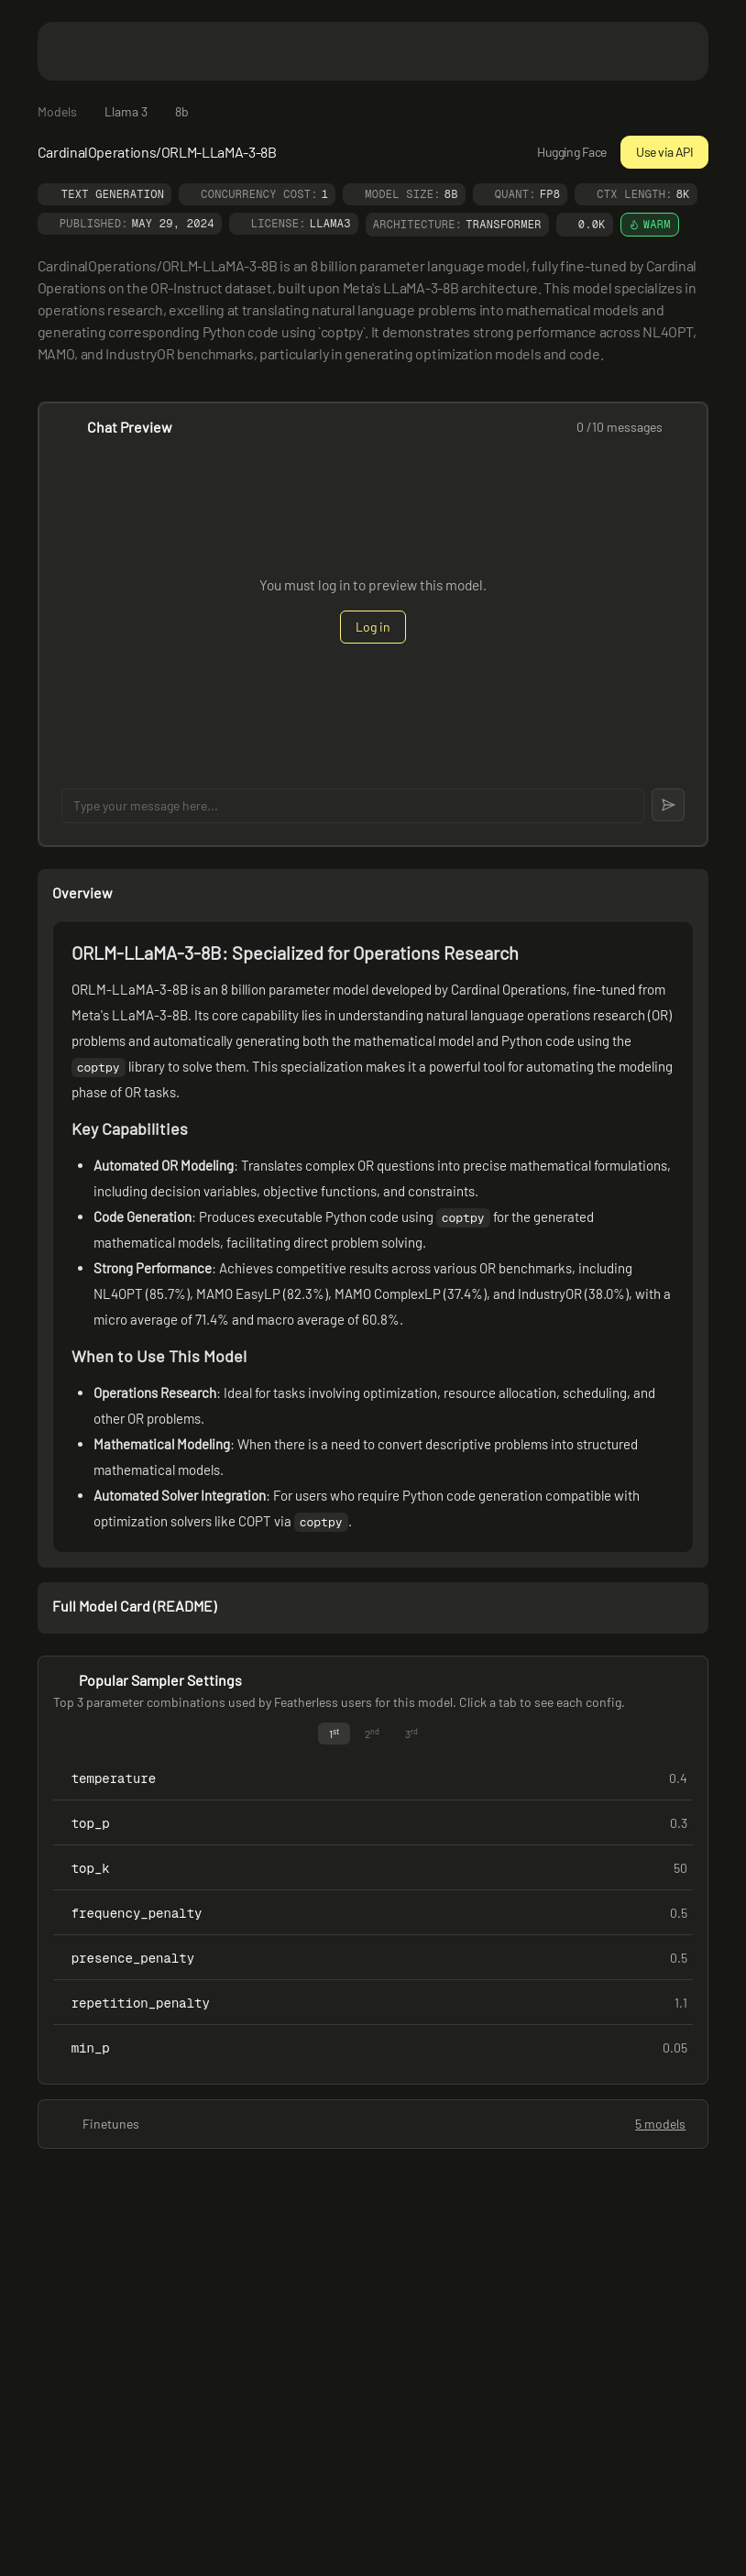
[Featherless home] (373, 51)
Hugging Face (560, 152)
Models (57, 111)
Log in (373, 626)
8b (182, 111)
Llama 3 (126, 111)
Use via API (664, 152)
